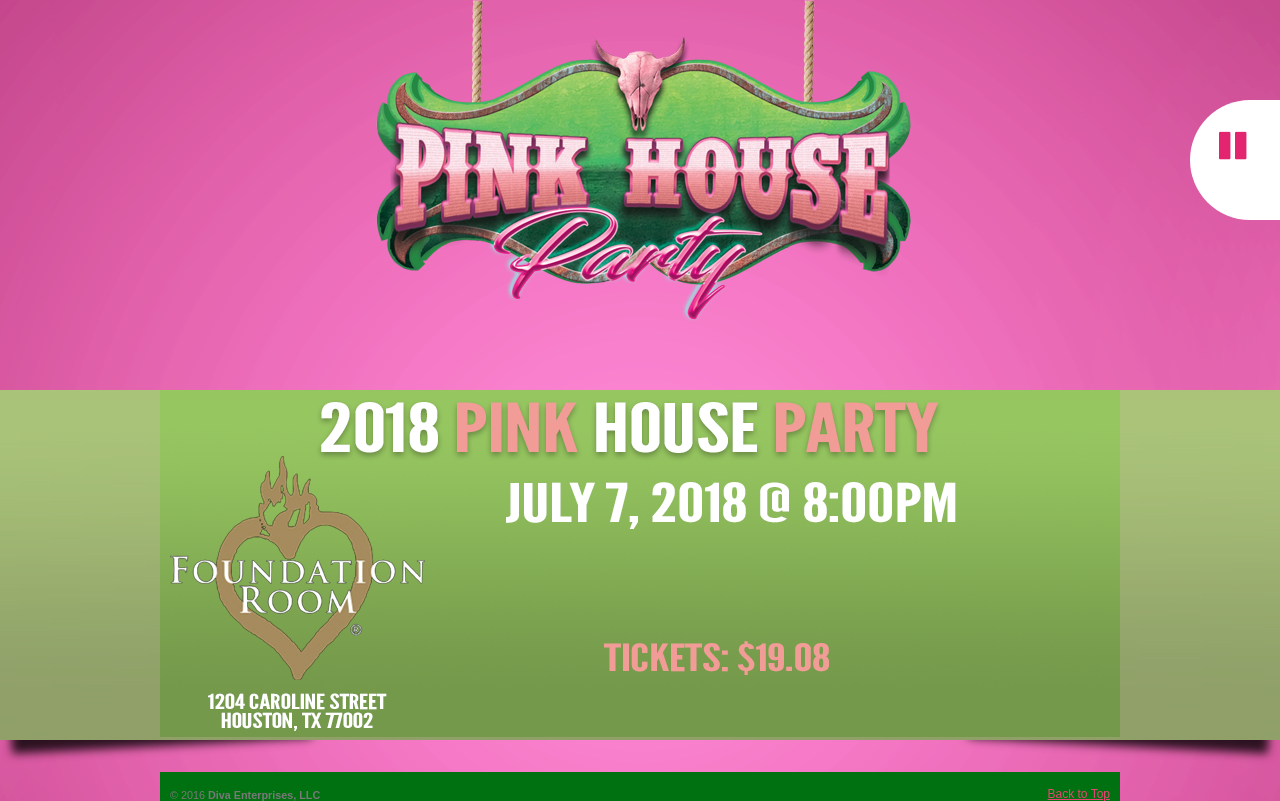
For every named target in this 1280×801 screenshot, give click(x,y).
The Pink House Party (640, 164)
